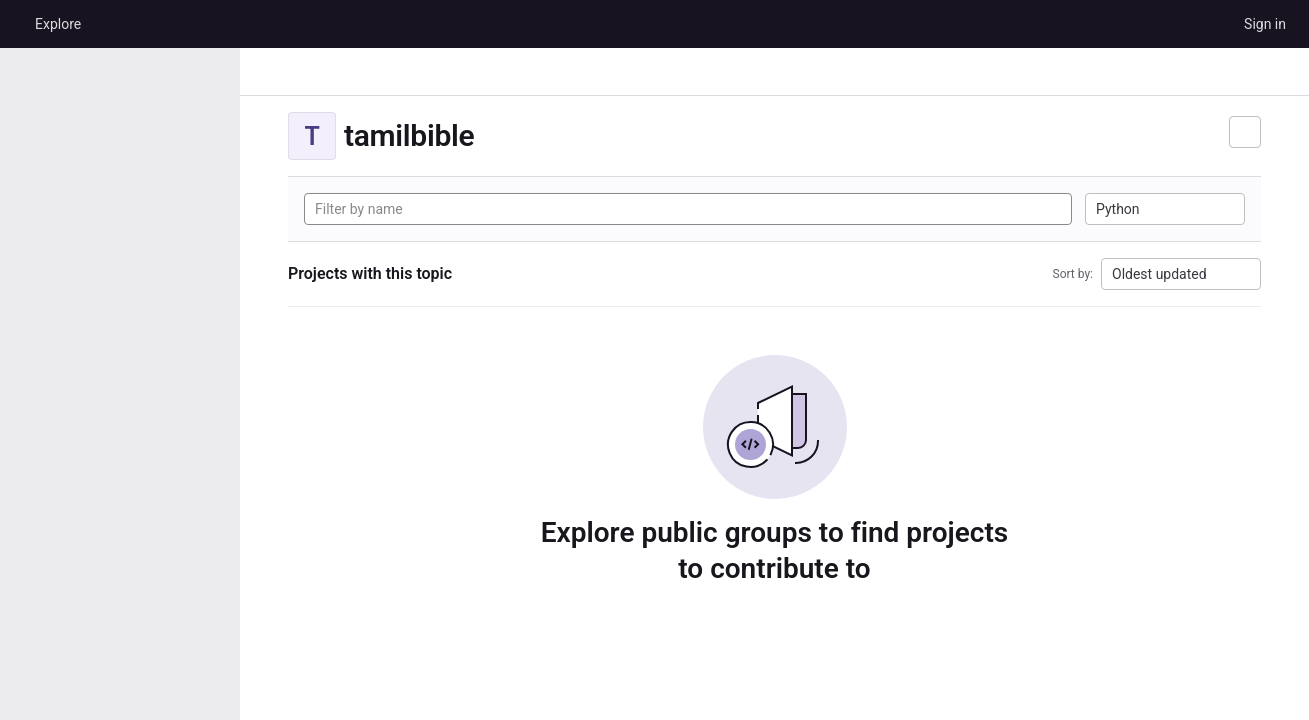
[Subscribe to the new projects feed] (1245, 132)
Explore (58, 24)
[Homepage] (15, 24)
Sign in (1265, 24)
